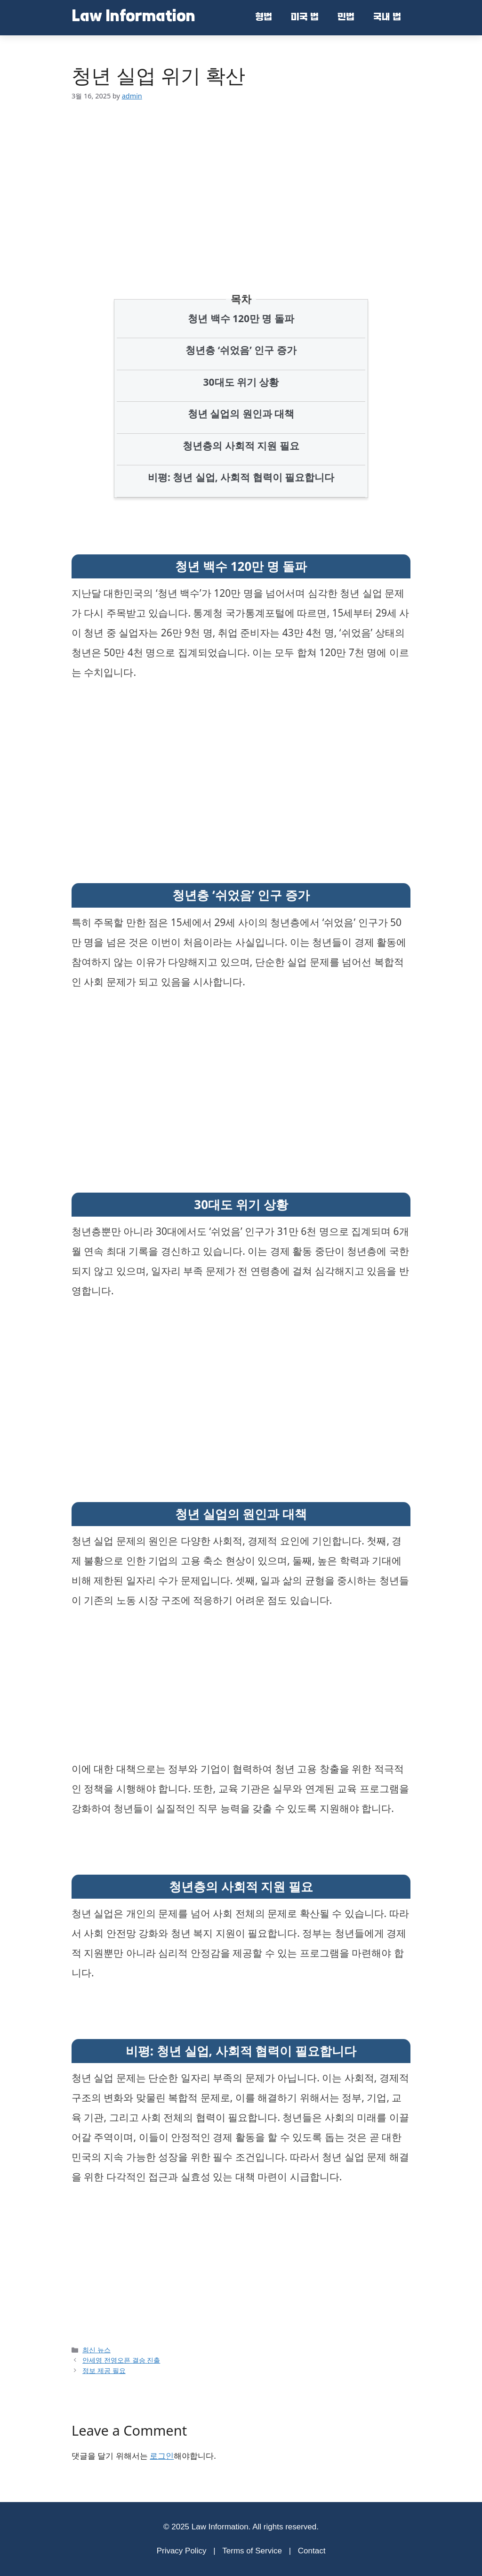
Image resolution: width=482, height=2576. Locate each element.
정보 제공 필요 (104, 2370)
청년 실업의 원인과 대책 (241, 413)
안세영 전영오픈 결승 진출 (121, 2360)
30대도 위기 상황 (241, 382)
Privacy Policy (182, 2550)
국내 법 (387, 18)
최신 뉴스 (96, 2349)
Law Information (133, 17)
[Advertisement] (241, 183)
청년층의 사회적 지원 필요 (241, 445)
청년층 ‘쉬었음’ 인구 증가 (241, 350)
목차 (241, 299)
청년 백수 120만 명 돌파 (241, 318)
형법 (263, 18)
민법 (345, 18)
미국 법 (305, 18)
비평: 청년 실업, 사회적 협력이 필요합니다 (241, 477)
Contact (312, 2550)
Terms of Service (252, 2550)
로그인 (162, 2455)
